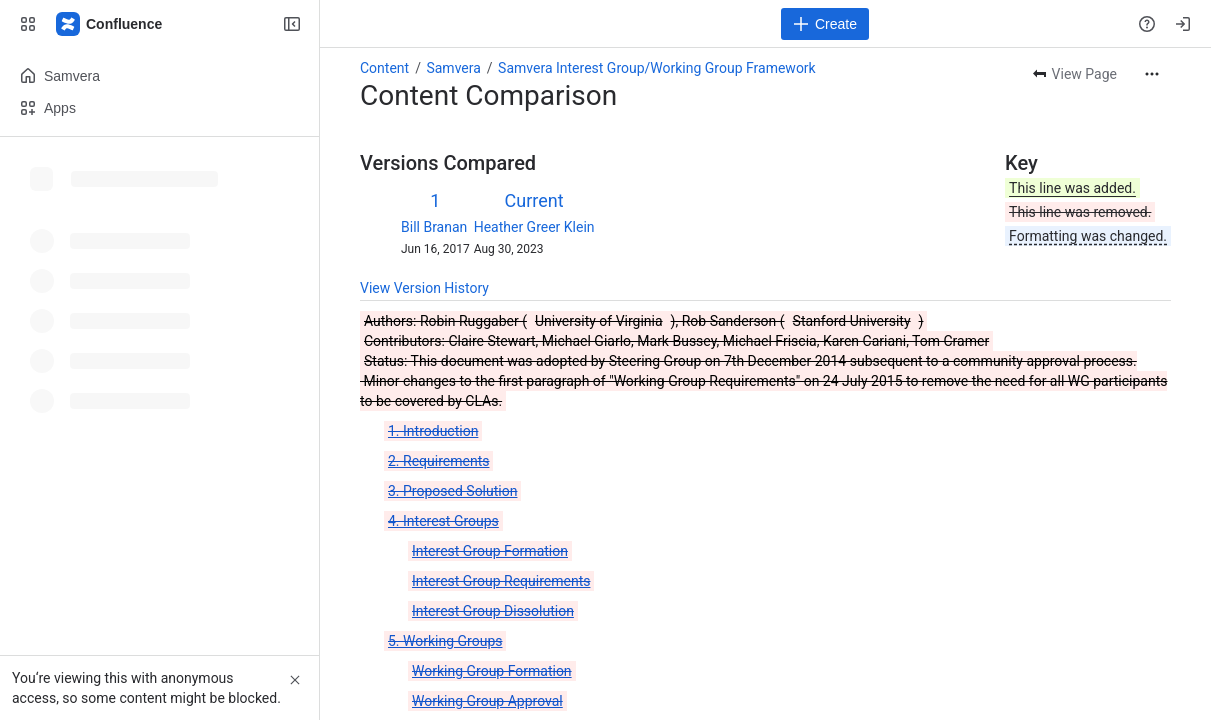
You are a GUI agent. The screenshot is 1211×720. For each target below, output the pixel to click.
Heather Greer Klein (534, 227)
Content (384, 68)
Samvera (453, 68)
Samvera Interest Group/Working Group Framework (657, 68)
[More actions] (1152, 74)
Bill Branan (434, 227)
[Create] (825, 24)
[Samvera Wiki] (110, 24)
